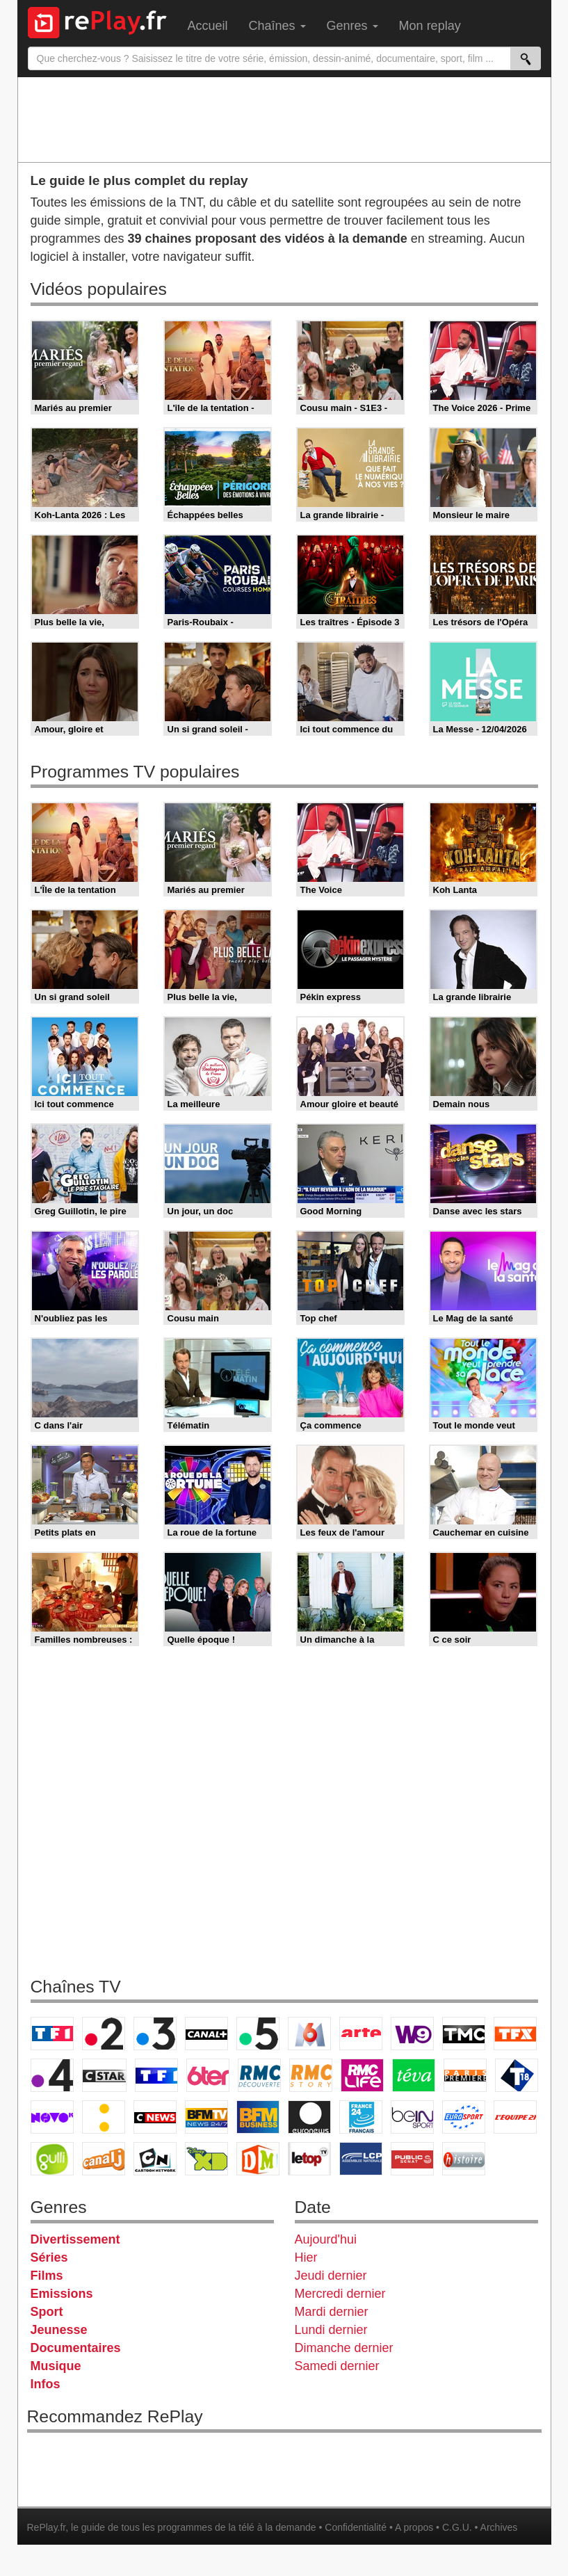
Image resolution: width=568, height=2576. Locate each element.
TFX (515, 2033)
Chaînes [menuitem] (277, 26)
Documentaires (76, 2348)
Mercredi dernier (340, 2294)
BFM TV (206, 2117)
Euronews (309, 2117)
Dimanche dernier (344, 2348)
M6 (309, 2033)
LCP (360, 2158)
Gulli (52, 2158)
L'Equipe (515, 2117)
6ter (207, 2075)
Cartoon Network (155, 2158)
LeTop (309, 2158)
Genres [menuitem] (352, 26)
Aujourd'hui (326, 2239)
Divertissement (75, 2239)
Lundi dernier (331, 2330)
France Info (103, 2117)
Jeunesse (59, 2330)
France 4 (52, 2075)
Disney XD (206, 2158)
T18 (516, 2075)
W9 (412, 2033)
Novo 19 (52, 2117)
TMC (463, 2033)
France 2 (103, 2033)
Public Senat (412, 2158)
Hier (306, 2257)
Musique (56, 2366)
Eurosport (463, 2117)
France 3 (155, 2033)
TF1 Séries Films (156, 2075)
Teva (413, 2075)
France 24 (360, 2117)
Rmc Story (310, 2075)
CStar (104, 2075)
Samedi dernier (337, 2366)
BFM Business (257, 2117)
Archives (499, 2527)
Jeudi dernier (331, 2276)
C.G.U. (457, 2527)
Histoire (463, 2158)
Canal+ (206, 2033)
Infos (45, 2384)
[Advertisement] (284, 119)
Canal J (103, 2158)
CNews (155, 2117)
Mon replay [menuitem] (430, 26)
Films (47, 2276)
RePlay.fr (46, 2527)
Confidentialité (356, 2527)
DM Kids (257, 2158)
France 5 (257, 2033)
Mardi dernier (331, 2312)
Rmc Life (362, 2075)
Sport (47, 2312)
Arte (360, 2033)
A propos (414, 2527)
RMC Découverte (259, 2075)
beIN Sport (412, 2117)
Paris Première (465, 2075)
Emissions (62, 2294)
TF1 (52, 2033)
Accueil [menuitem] (208, 26)
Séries (49, 2257)
